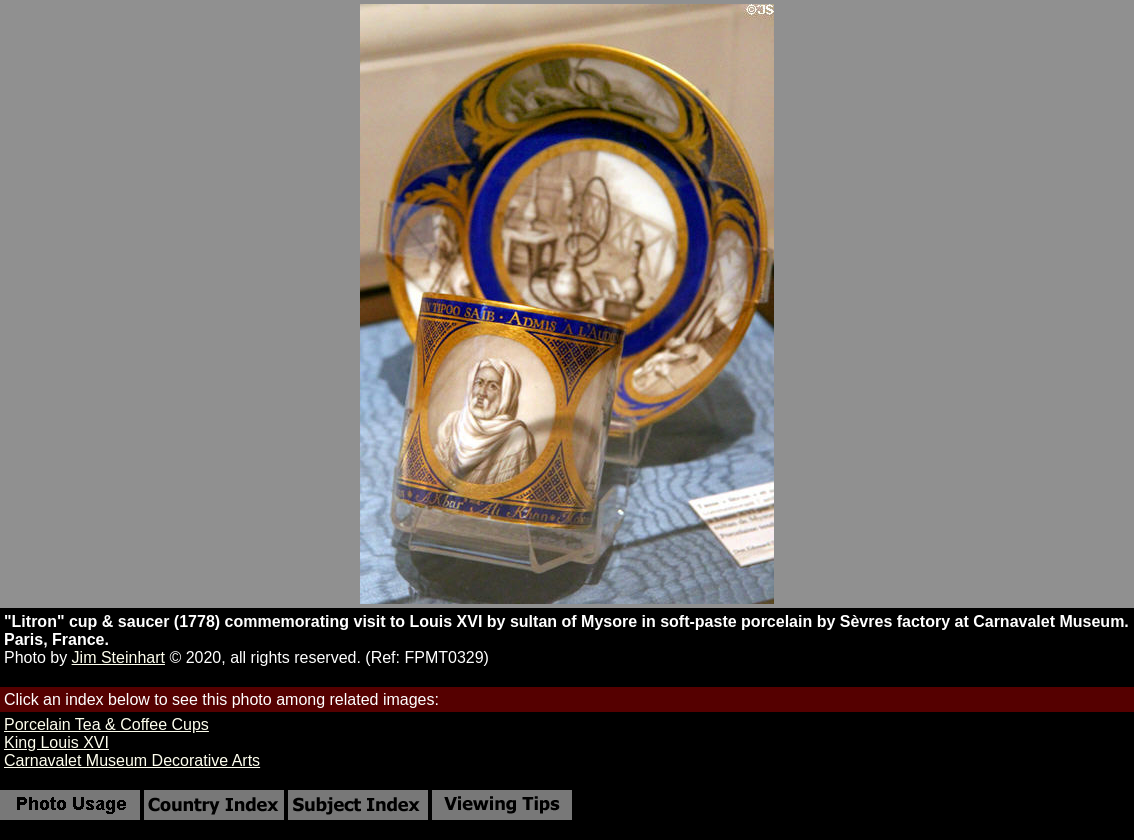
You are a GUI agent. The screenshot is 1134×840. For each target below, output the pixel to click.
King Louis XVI (56, 742)
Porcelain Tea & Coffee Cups (106, 724)
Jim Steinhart (118, 657)
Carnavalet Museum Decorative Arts (132, 760)
